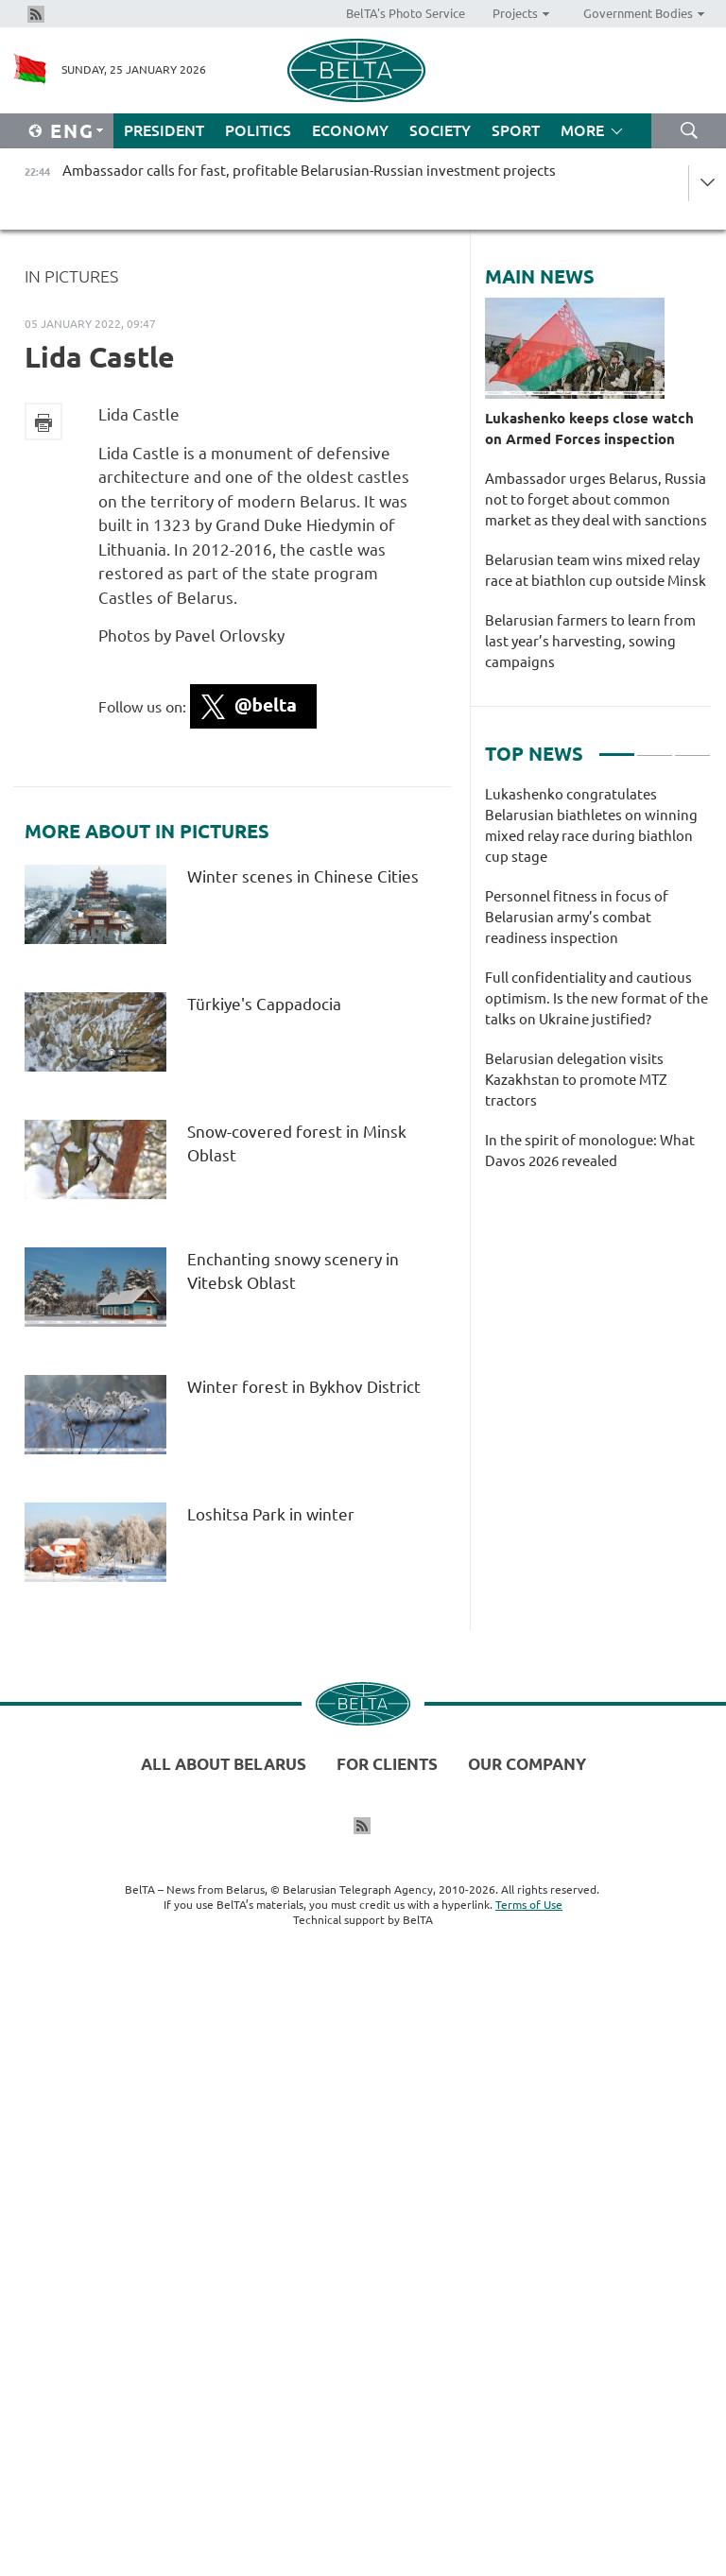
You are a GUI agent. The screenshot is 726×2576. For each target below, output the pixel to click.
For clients (387, 1764)
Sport (516, 130)
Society (440, 130)
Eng (72, 131)
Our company (527, 1764)
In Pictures (71, 275)
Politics (258, 130)
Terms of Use (528, 1904)
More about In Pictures (147, 831)
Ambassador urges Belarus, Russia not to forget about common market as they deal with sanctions (596, 499)
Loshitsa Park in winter (270, 1514)
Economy (350, 130)
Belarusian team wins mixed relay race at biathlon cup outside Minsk (595, 570)
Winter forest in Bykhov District (304, 1387)
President (164, 130)
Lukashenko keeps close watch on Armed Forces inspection (589, 428)
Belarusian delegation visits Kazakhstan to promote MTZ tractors (576, 1079)
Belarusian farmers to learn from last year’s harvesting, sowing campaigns (590, 641)
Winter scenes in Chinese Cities (303, 876)
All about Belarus (223, 1764)
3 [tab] (692, 746)
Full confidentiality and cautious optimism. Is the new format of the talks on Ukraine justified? (596, 998)
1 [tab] (616, 746)
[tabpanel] (598, 987)
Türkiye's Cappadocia (264, 1004)
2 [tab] (654, 746)
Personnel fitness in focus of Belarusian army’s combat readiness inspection (576, 917)
